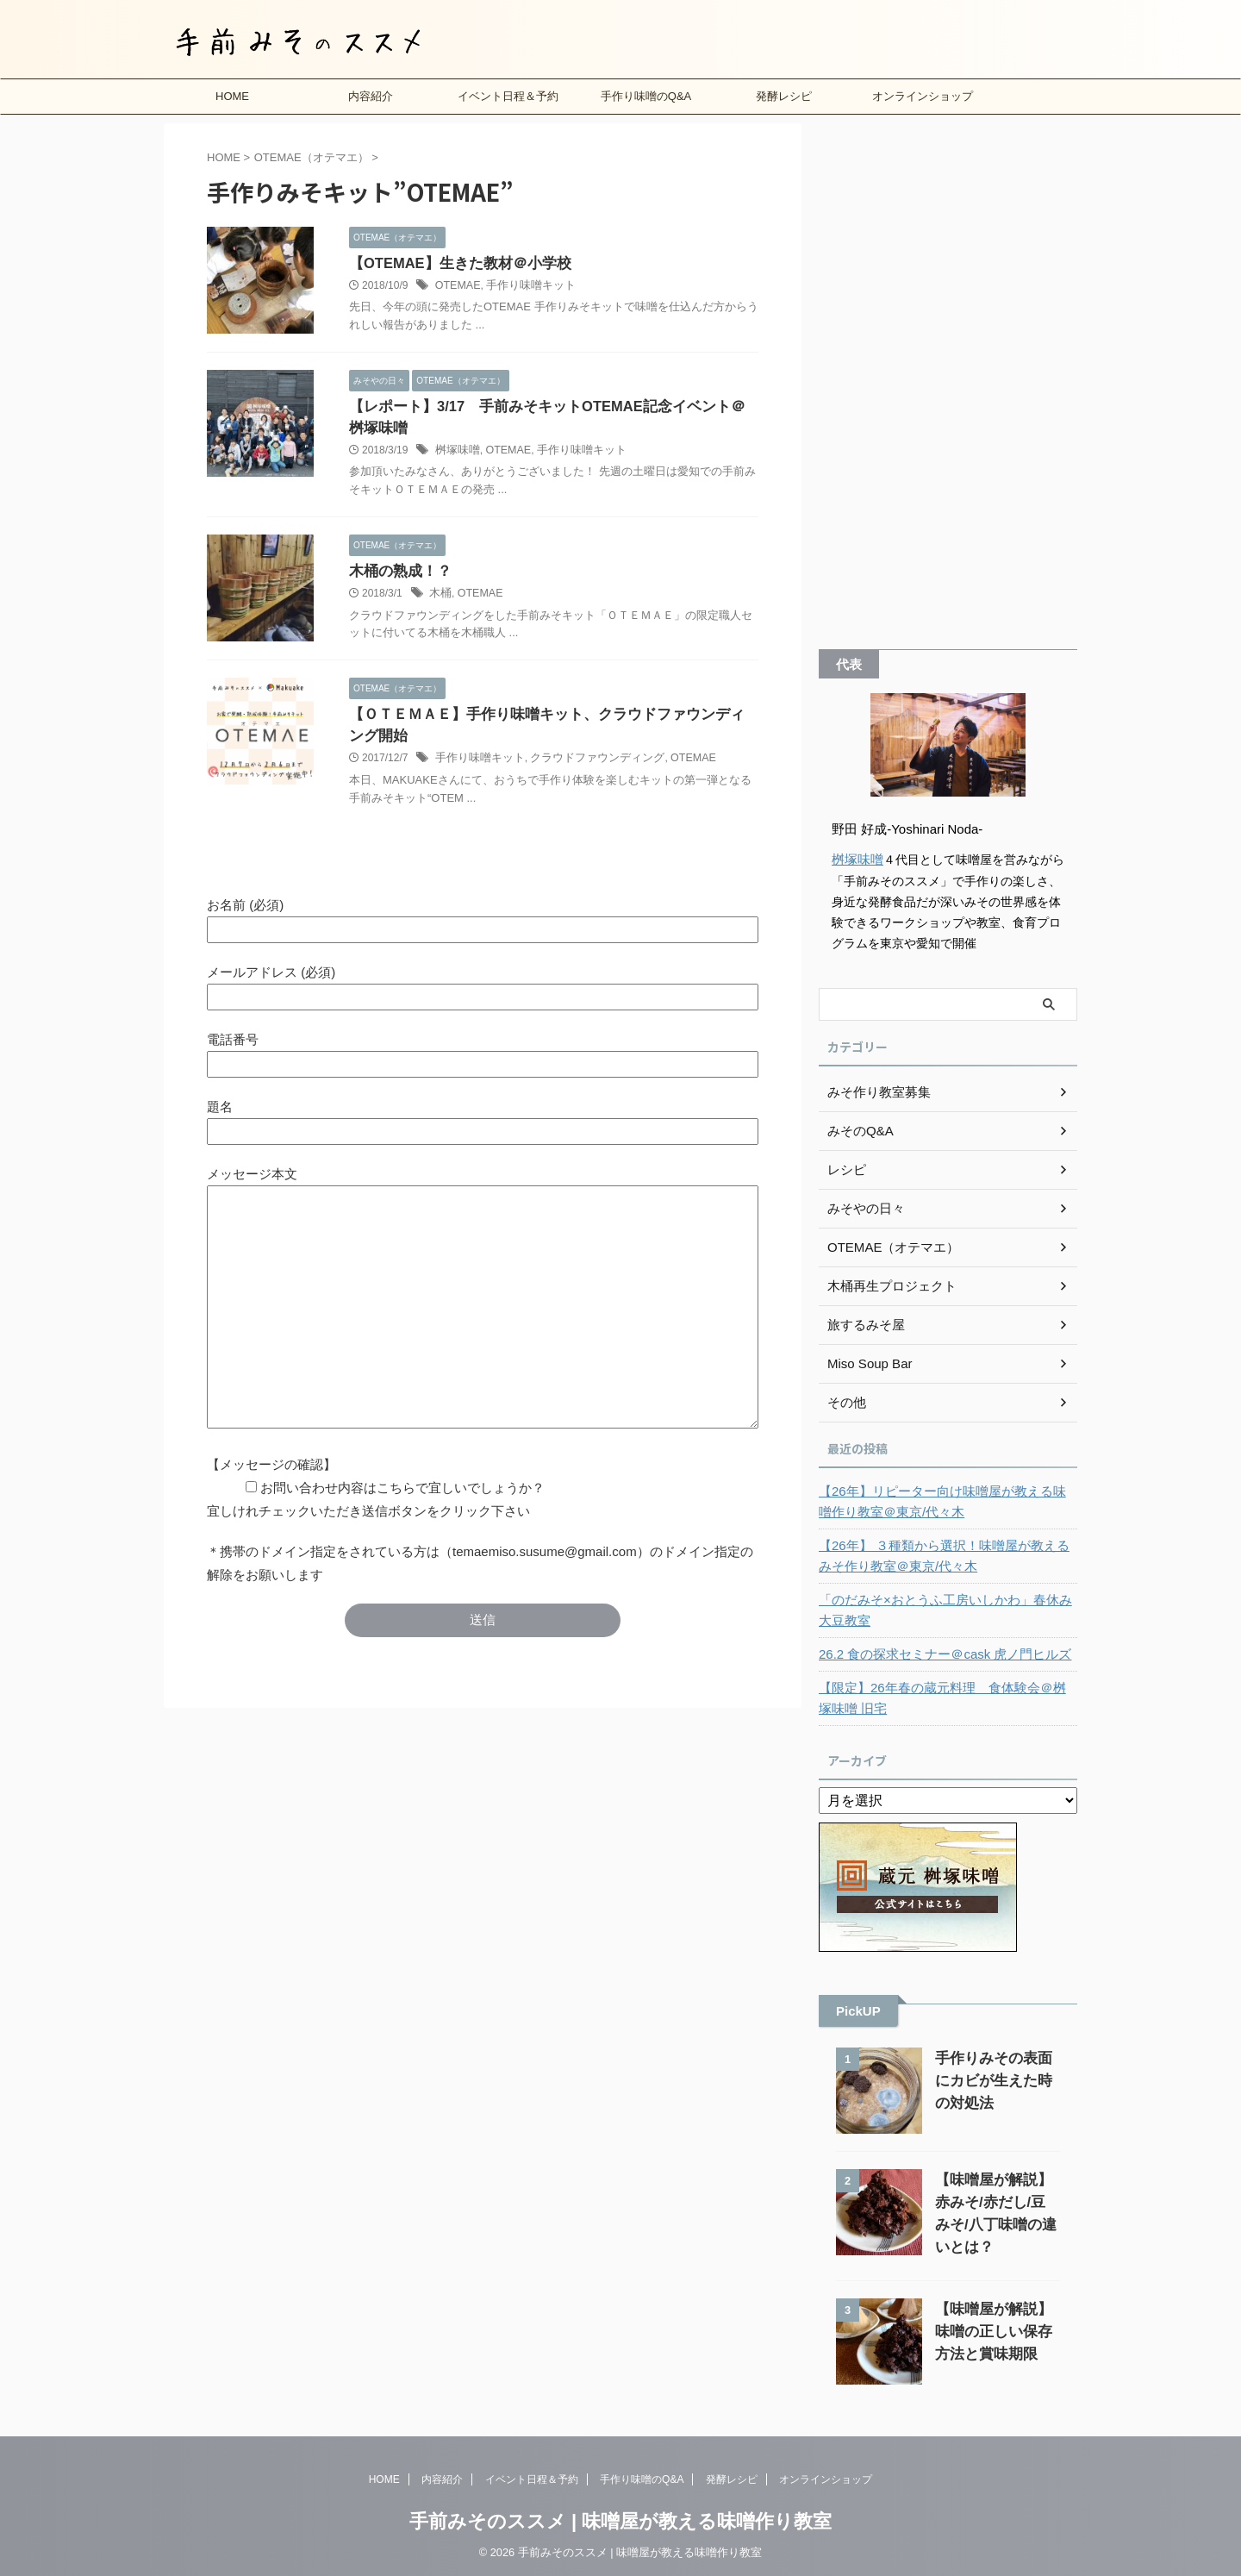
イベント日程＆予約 (508, 96)
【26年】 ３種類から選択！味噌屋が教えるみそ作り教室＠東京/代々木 (947, 1555)
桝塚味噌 (456, 473)
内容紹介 (370, 96)
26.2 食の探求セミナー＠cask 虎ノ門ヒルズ (937, 1653)
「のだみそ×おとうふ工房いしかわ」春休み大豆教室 (943, 1609)
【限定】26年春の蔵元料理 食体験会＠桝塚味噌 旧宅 (946, 1697)
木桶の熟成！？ (397, 594)
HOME (232, 96)
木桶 (439, 617)
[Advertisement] (948, 382)
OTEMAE (457, 286)
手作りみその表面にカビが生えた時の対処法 (997, 2080)
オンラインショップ (922, 96)
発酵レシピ (784, 96)
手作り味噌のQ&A (646, 96)
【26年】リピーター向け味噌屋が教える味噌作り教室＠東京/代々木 (946, 1501)
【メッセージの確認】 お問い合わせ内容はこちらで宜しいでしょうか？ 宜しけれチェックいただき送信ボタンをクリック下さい (376, 1534)
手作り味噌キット (525, 286)
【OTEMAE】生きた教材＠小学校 (454, 263)
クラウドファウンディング (585, 804)
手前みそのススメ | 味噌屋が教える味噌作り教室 (620, 2520)
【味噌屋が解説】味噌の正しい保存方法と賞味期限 (997, 2330)
